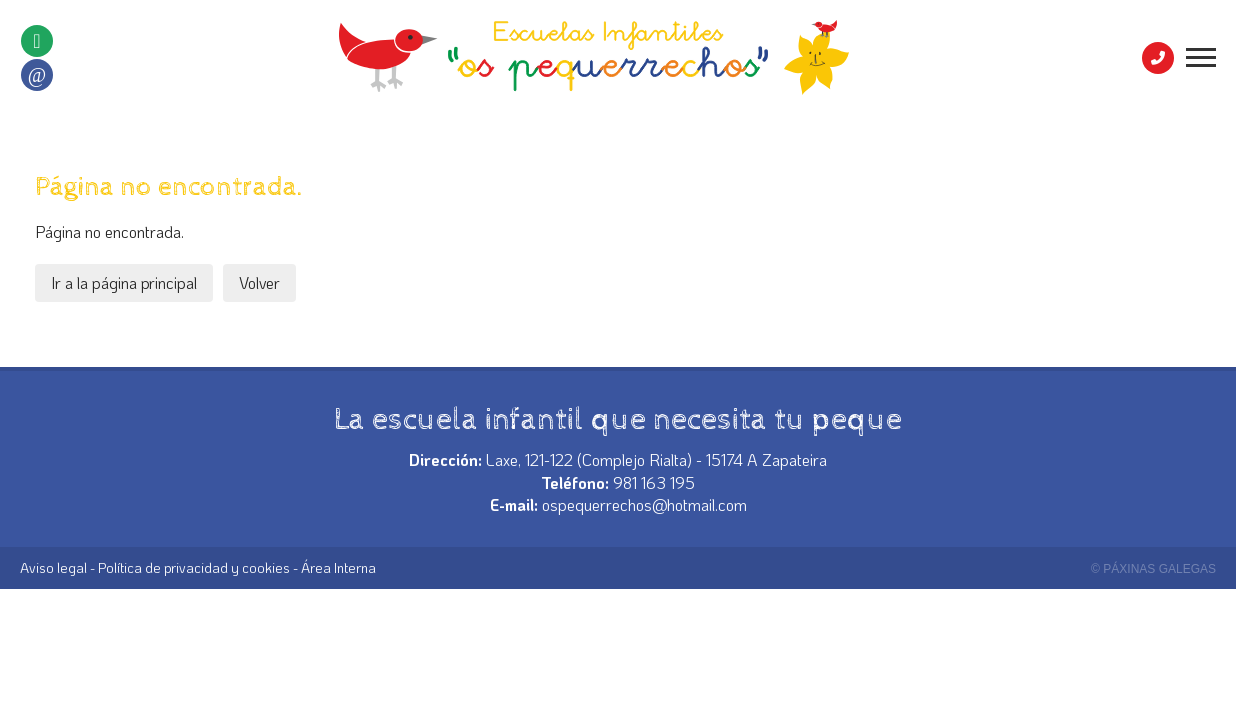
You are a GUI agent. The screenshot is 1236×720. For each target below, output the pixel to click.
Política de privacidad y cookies (194, 567)
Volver (259, 282)
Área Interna (338, 567)
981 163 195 (654, 482)
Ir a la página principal (124, 282)
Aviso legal (53, 567)
